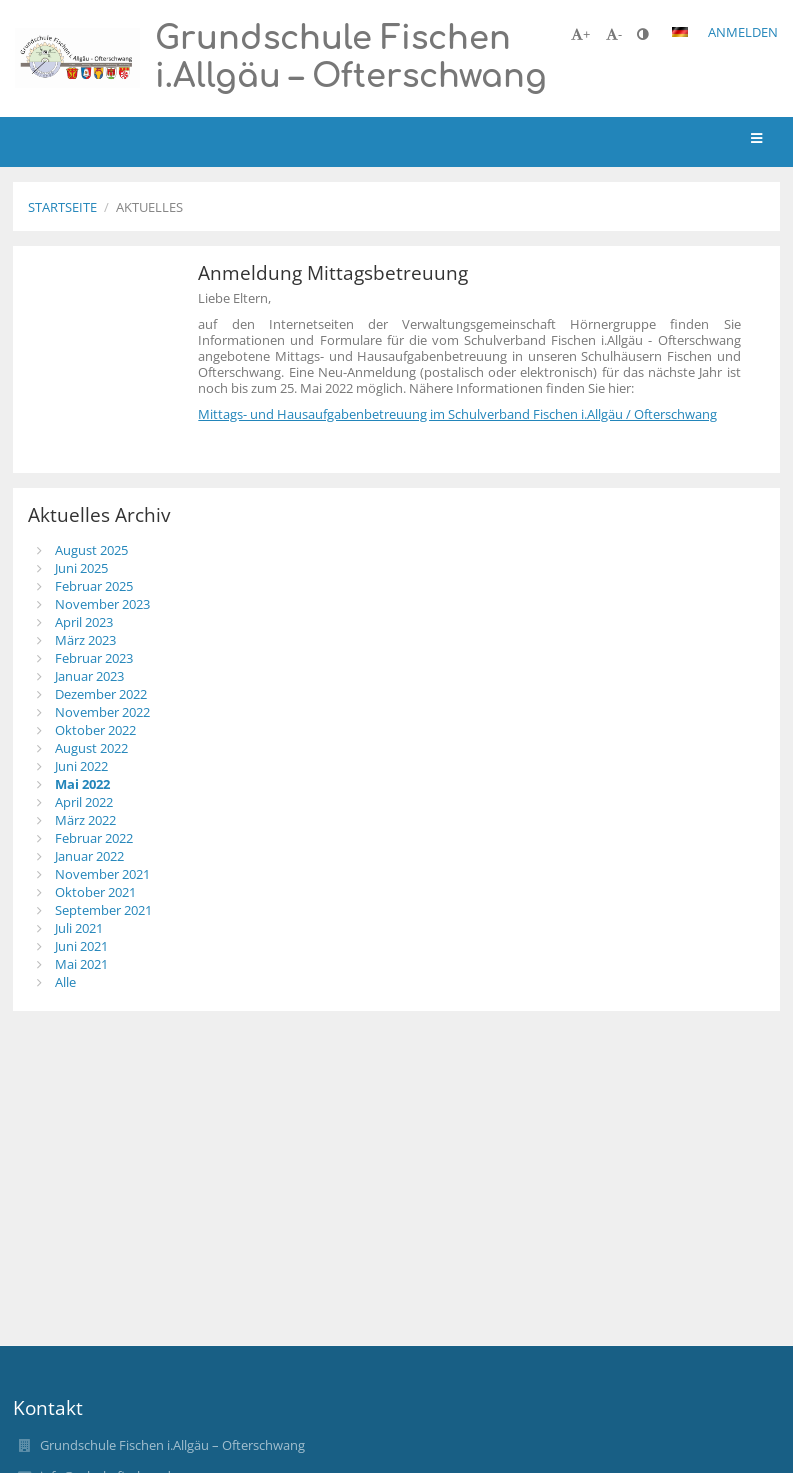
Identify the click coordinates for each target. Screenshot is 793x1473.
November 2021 (102, 874)
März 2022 (85, 820)
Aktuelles (149, 207)
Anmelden (743, 32)
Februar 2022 (94, 838)
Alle (65, 982)
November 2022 (102, 712)
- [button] (614, 34)
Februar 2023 (94, 658)
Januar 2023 (89, 676)
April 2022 (84, 802)
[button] (680, 32)
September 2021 (103, 910)
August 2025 (91, 550)
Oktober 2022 (95, 730)
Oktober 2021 (95, 892)
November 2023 (102, 604)
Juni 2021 (81, 946)
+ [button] (580, 34)
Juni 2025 (81, 568)
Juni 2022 (81, 766)
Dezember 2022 (101, 694)
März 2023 (85, 640)
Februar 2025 (94, 586)
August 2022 (91, 748)
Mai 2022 (82, 784)
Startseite (62, 207)
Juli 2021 (79, 928)
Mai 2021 (81, 964)
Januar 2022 (89, 856)
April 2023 (84, 622)
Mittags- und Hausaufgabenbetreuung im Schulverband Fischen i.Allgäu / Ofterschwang (457, 414)
